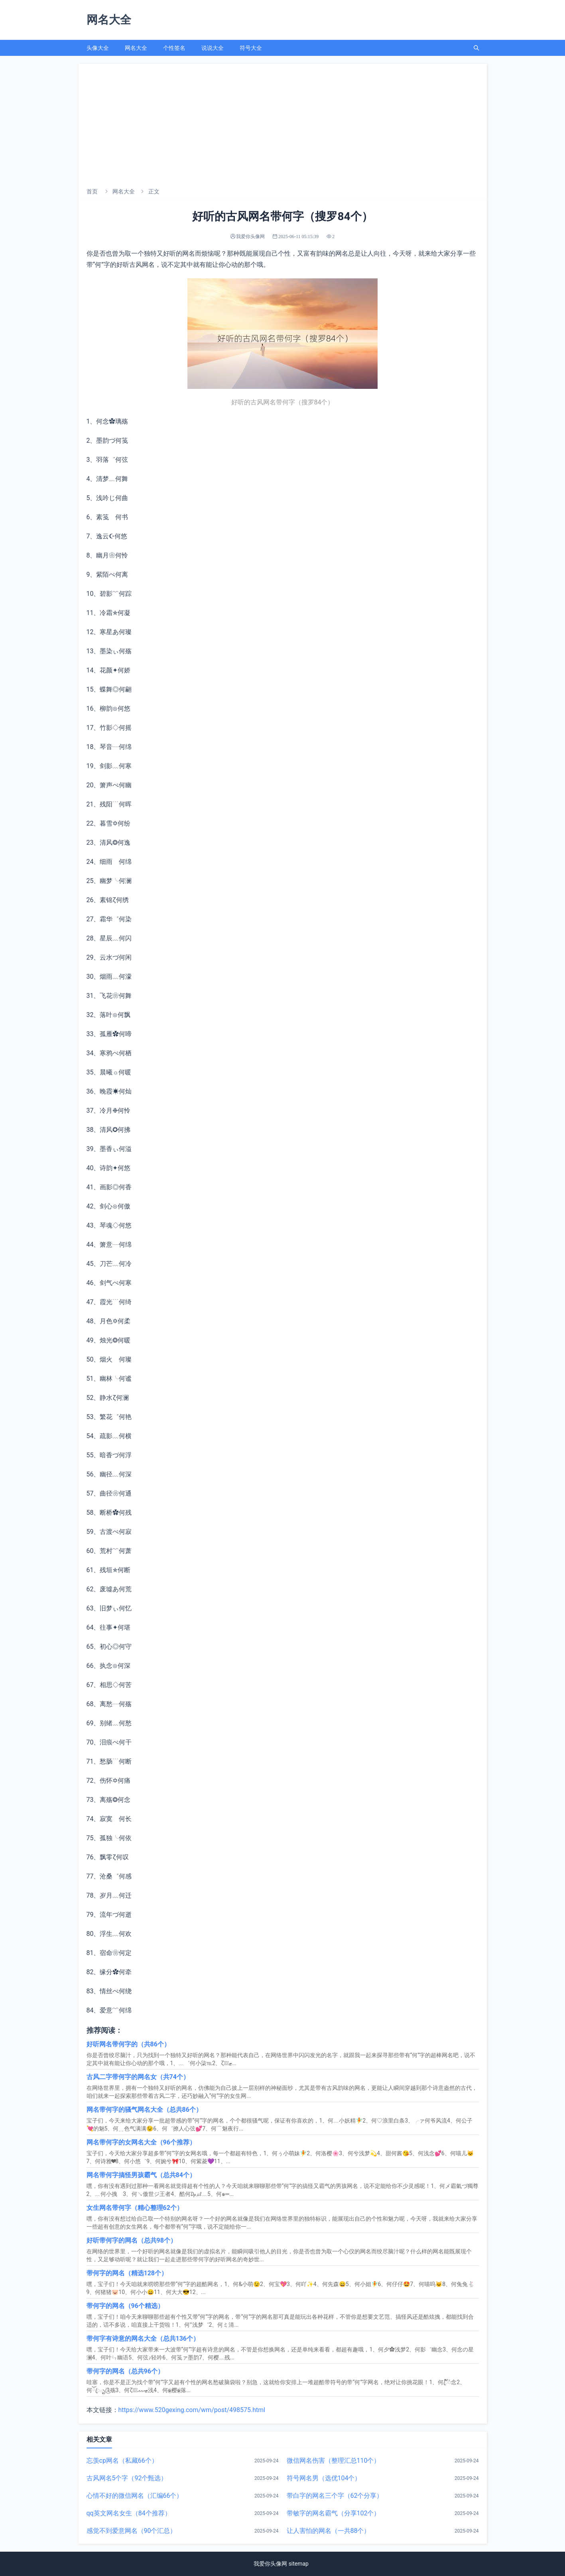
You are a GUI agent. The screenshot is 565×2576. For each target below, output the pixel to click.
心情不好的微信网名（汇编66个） (135, 2495)
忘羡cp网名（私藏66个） (122, 2460)
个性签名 (174, 48)
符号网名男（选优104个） (324, 2478)
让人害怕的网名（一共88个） (328, 2531)
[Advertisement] (283, 123)
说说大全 (212, 48)
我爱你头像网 (270, 2563)
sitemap (299, 2563)
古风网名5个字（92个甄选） (127, 2478)
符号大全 (251, 48)
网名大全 (136, 48)
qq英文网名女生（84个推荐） (129, 2513)
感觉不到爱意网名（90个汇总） (132, 2531)
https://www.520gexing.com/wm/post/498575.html (192, 2410)
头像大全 (98, 48)
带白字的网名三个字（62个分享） (335, 2495)
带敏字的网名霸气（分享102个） (333, 2513)
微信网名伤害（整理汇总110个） (333, 2460)
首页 (92, 191)
